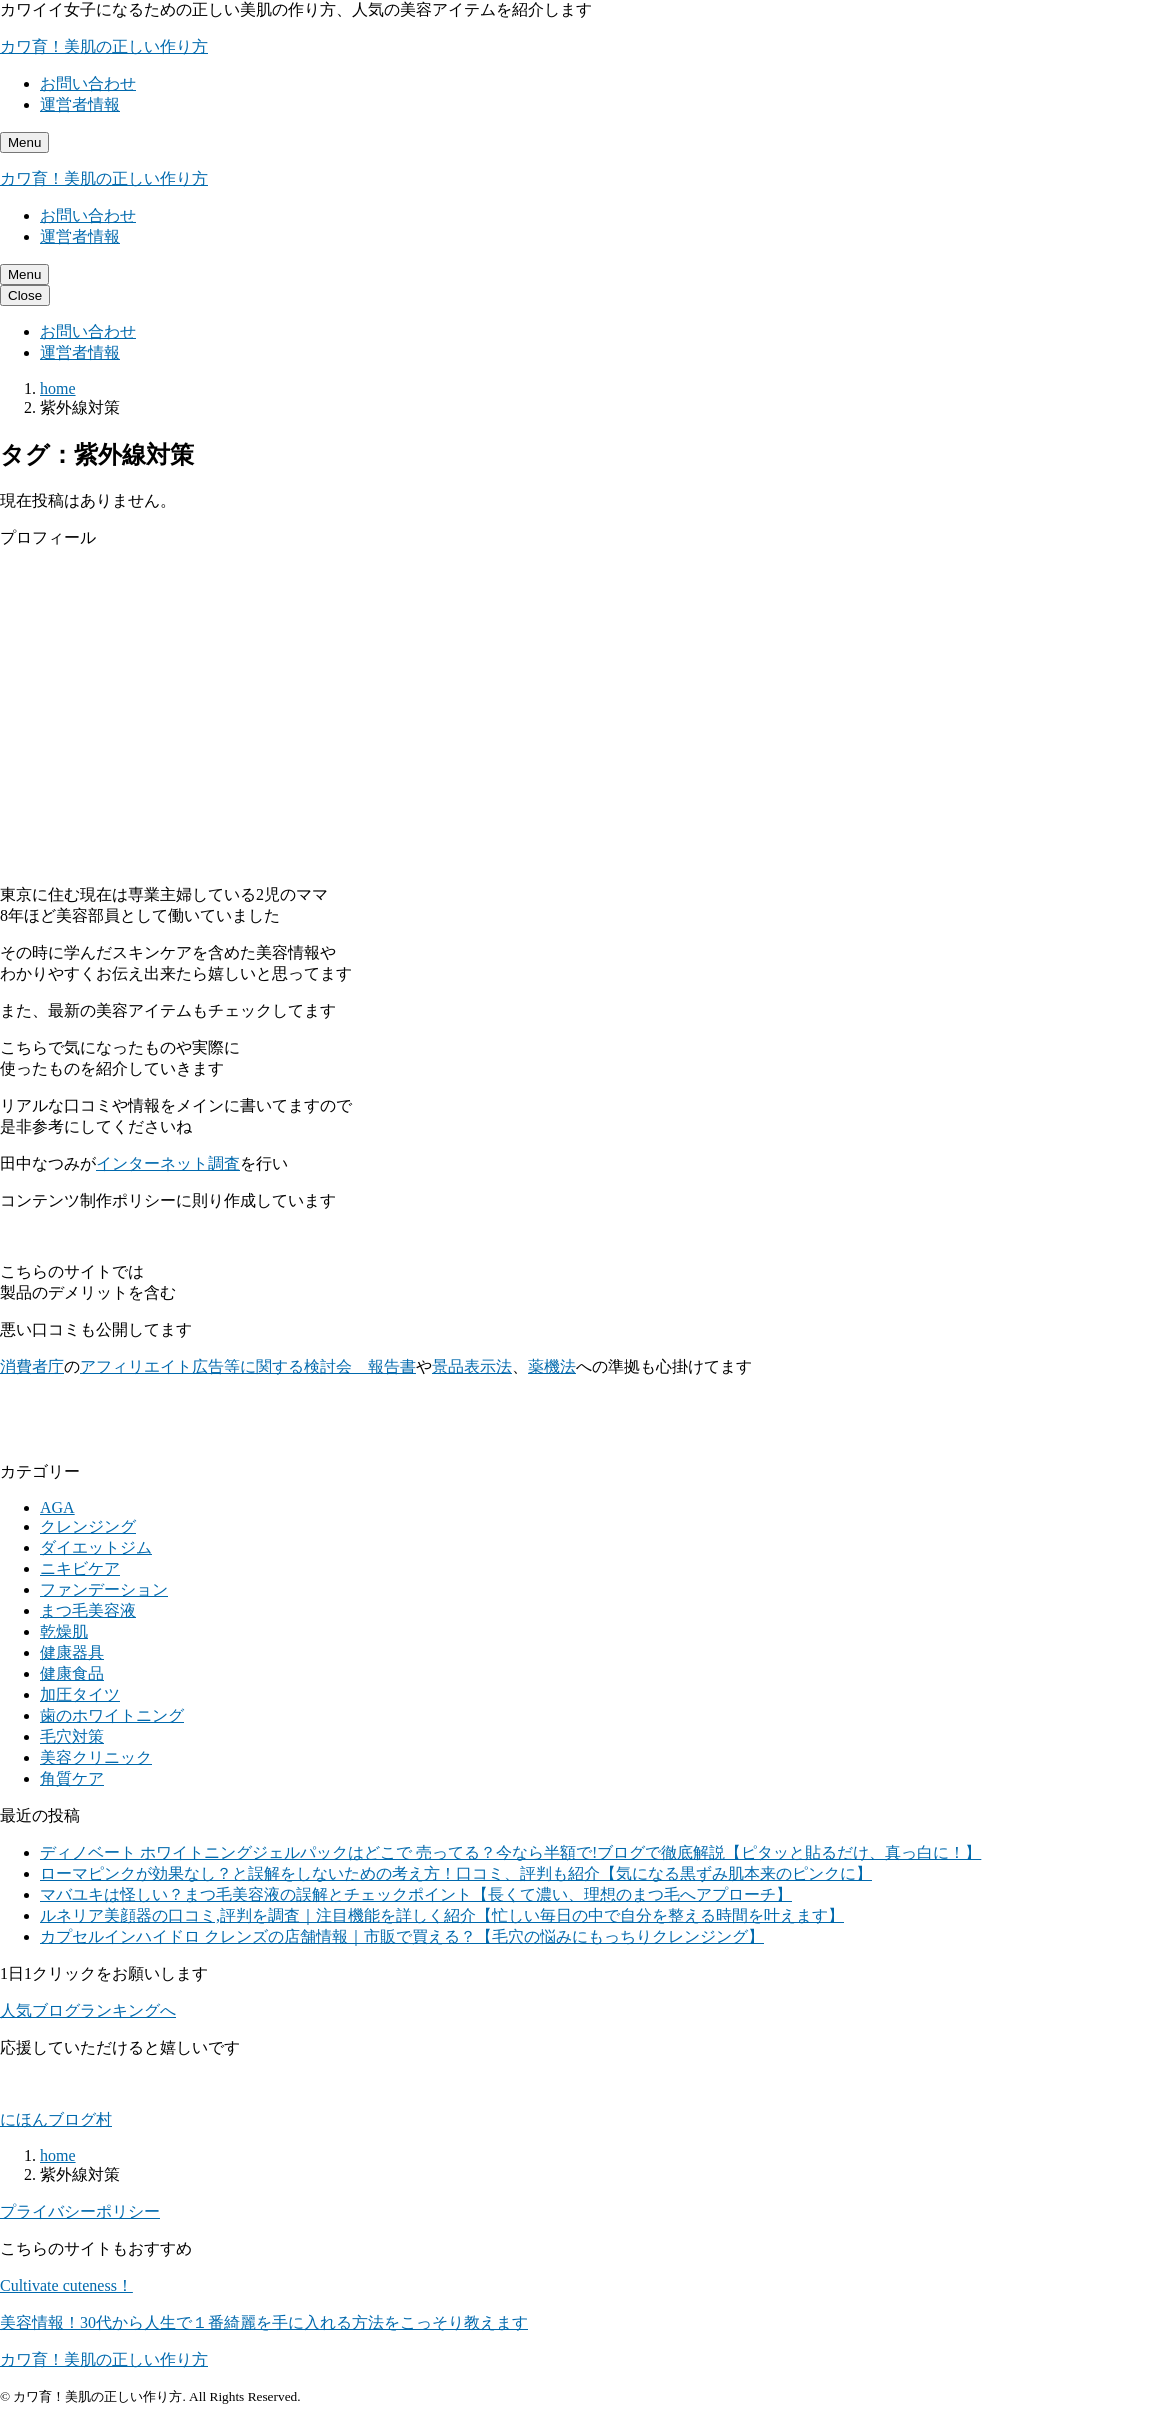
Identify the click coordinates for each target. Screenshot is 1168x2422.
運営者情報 (80, 104)
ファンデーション (104, 1589)
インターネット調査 (168, 1163)
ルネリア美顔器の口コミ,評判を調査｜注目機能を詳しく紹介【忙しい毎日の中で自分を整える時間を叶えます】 (442, 1915)
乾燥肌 (64, 1631)
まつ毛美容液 (88, 1610)
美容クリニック (96, 1757)
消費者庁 (32, 1366)
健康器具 (72, 1652)
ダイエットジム (96, 1547)
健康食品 (72, 1673)
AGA (57, 1507)
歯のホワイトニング (112, 1715)
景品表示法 (472, 1366)
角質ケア (72, 1778)
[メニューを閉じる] (25, 295)
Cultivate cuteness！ (66, 2285)
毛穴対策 (72, 1736)
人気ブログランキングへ (88, 2010)
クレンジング (88, 1526)
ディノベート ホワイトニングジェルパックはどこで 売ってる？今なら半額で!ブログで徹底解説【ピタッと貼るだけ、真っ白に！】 (510, 1852)
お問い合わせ (88, 83)
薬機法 (552, 1366)
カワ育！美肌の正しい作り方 (104, 46)
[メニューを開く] (24, 142)
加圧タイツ (80, 1694)
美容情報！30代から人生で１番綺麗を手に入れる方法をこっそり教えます (264, 2322)
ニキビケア (80, 1568)
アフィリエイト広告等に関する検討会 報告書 (248, 1366)
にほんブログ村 (56, 2119)
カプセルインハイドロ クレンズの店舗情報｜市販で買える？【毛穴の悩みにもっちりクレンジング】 (402, 1936)
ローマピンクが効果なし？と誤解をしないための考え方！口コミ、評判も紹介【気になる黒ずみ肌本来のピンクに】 (456, 1873)
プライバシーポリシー (80, 2211)
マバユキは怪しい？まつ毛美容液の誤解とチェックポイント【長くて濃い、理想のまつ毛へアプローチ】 (416, 1894)
